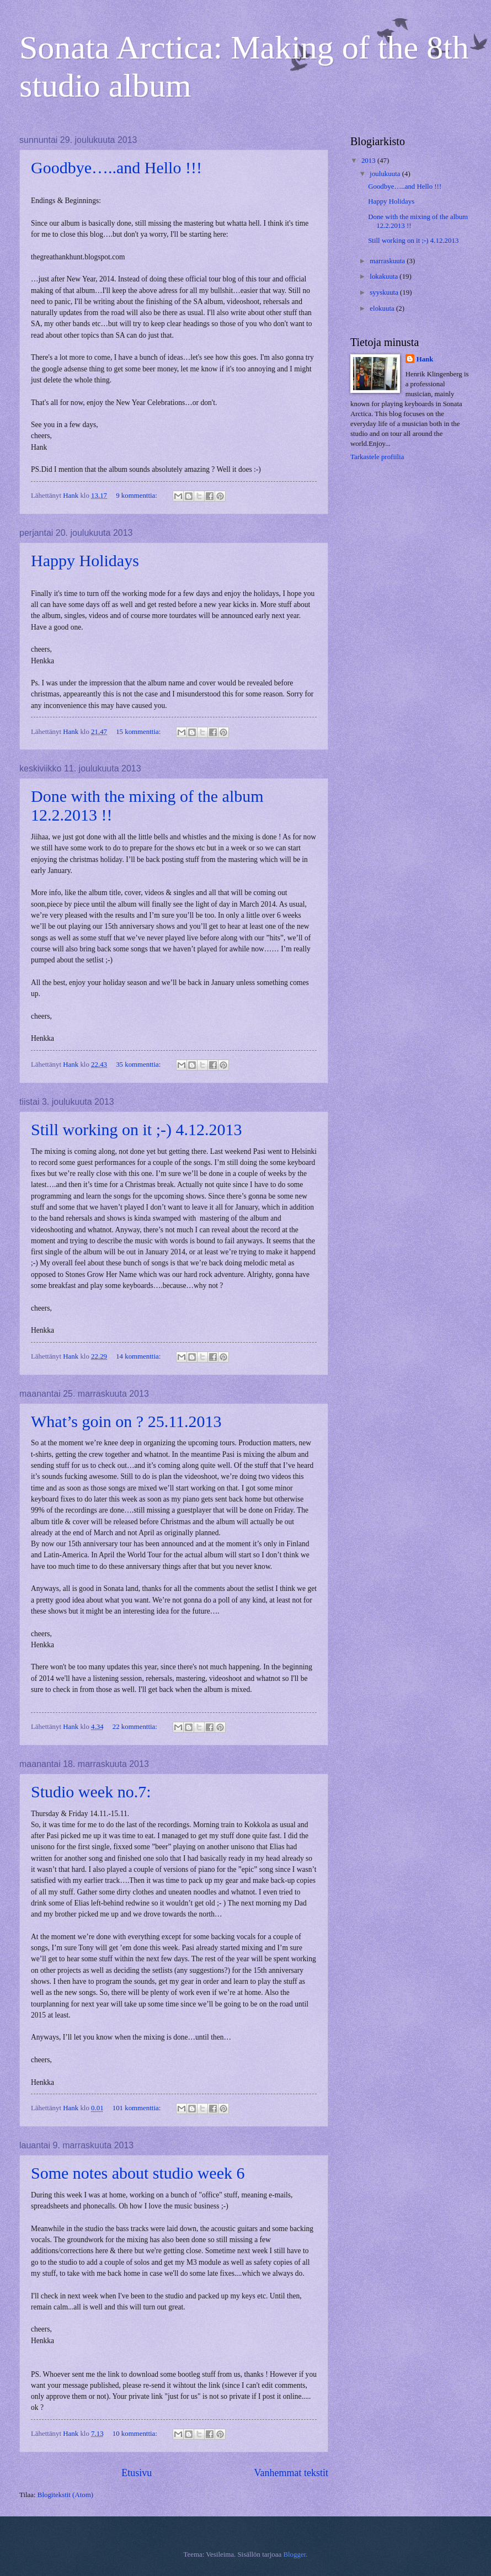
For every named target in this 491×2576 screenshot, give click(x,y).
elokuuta (383, 308)
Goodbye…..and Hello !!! (116, 167)
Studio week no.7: (91, 1791)
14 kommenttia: (139, 1356)
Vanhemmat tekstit (291, 2472)
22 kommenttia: (136, 1727)
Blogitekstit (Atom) (65, 2495)
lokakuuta (384, 276)
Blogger (294, 2554)
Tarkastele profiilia (377, 457)
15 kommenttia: (139, 732)
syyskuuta (385, 292)
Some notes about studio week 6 (137, 2173)
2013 (369, 160)
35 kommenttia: (139, 1064)
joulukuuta (386, 174)
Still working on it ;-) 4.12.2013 (136, 1129)
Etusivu (136, 2472)
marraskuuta (388, 261)
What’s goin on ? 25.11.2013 (126, 1421)
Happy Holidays (85, 560)
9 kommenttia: (137, 495)
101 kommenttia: (138, 2108)
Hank (425, 359)
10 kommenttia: (136, 2433)
